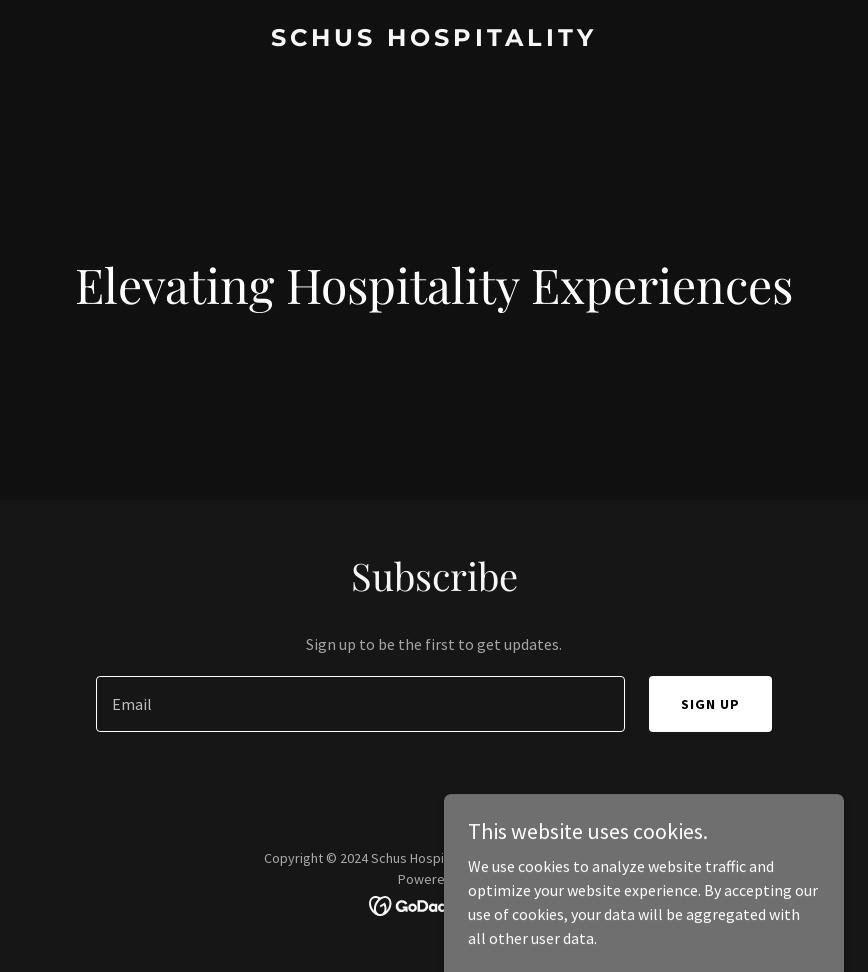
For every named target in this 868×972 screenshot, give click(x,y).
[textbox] (360, 704)
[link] (434, 40)
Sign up (710, 704)
